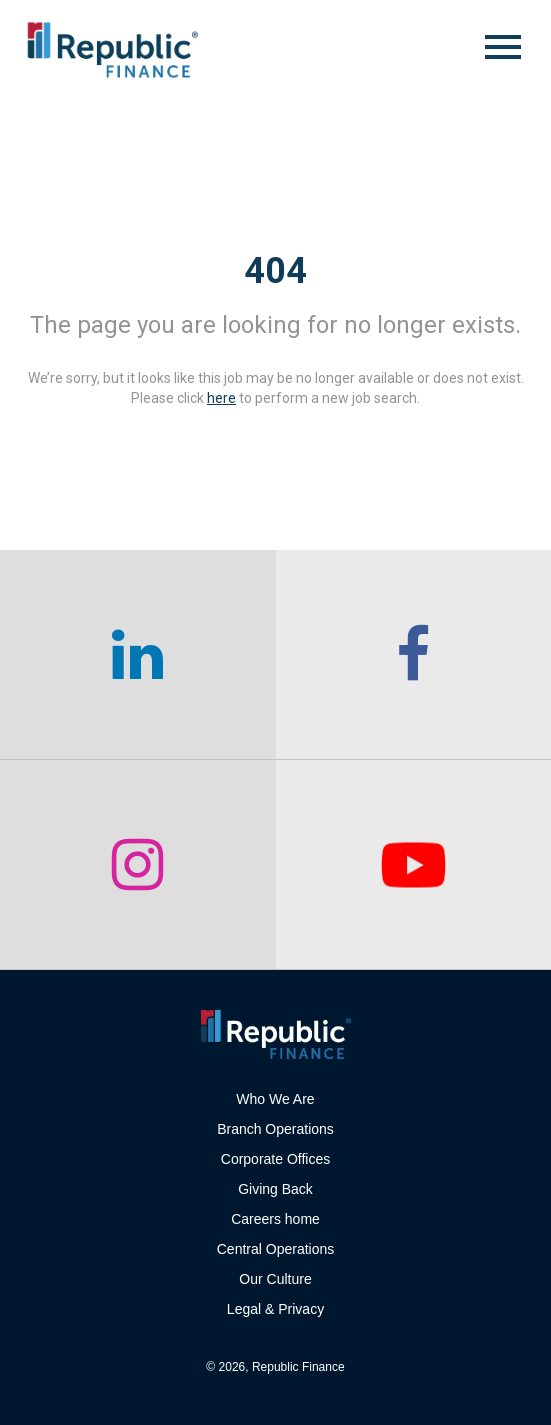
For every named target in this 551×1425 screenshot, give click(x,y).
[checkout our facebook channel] (414, 655)
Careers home (275, 1219)
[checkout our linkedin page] (138, 655)
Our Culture (275, 1279)
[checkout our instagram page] (138, 865)
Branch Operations (275, 1129)
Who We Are (275, 1099)
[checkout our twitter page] (414, 865)
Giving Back (275, 1189)
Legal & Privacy (275, 1309)
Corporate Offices (275, 1159)
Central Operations (276, 1249)
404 (275, 271)
